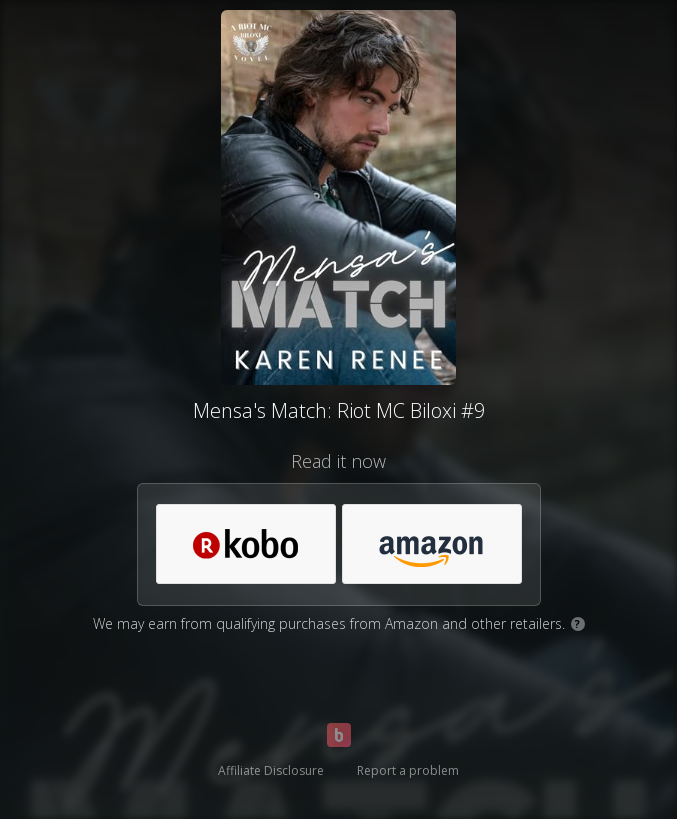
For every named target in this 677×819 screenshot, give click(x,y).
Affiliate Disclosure (271, 770)
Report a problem (408, 770)
